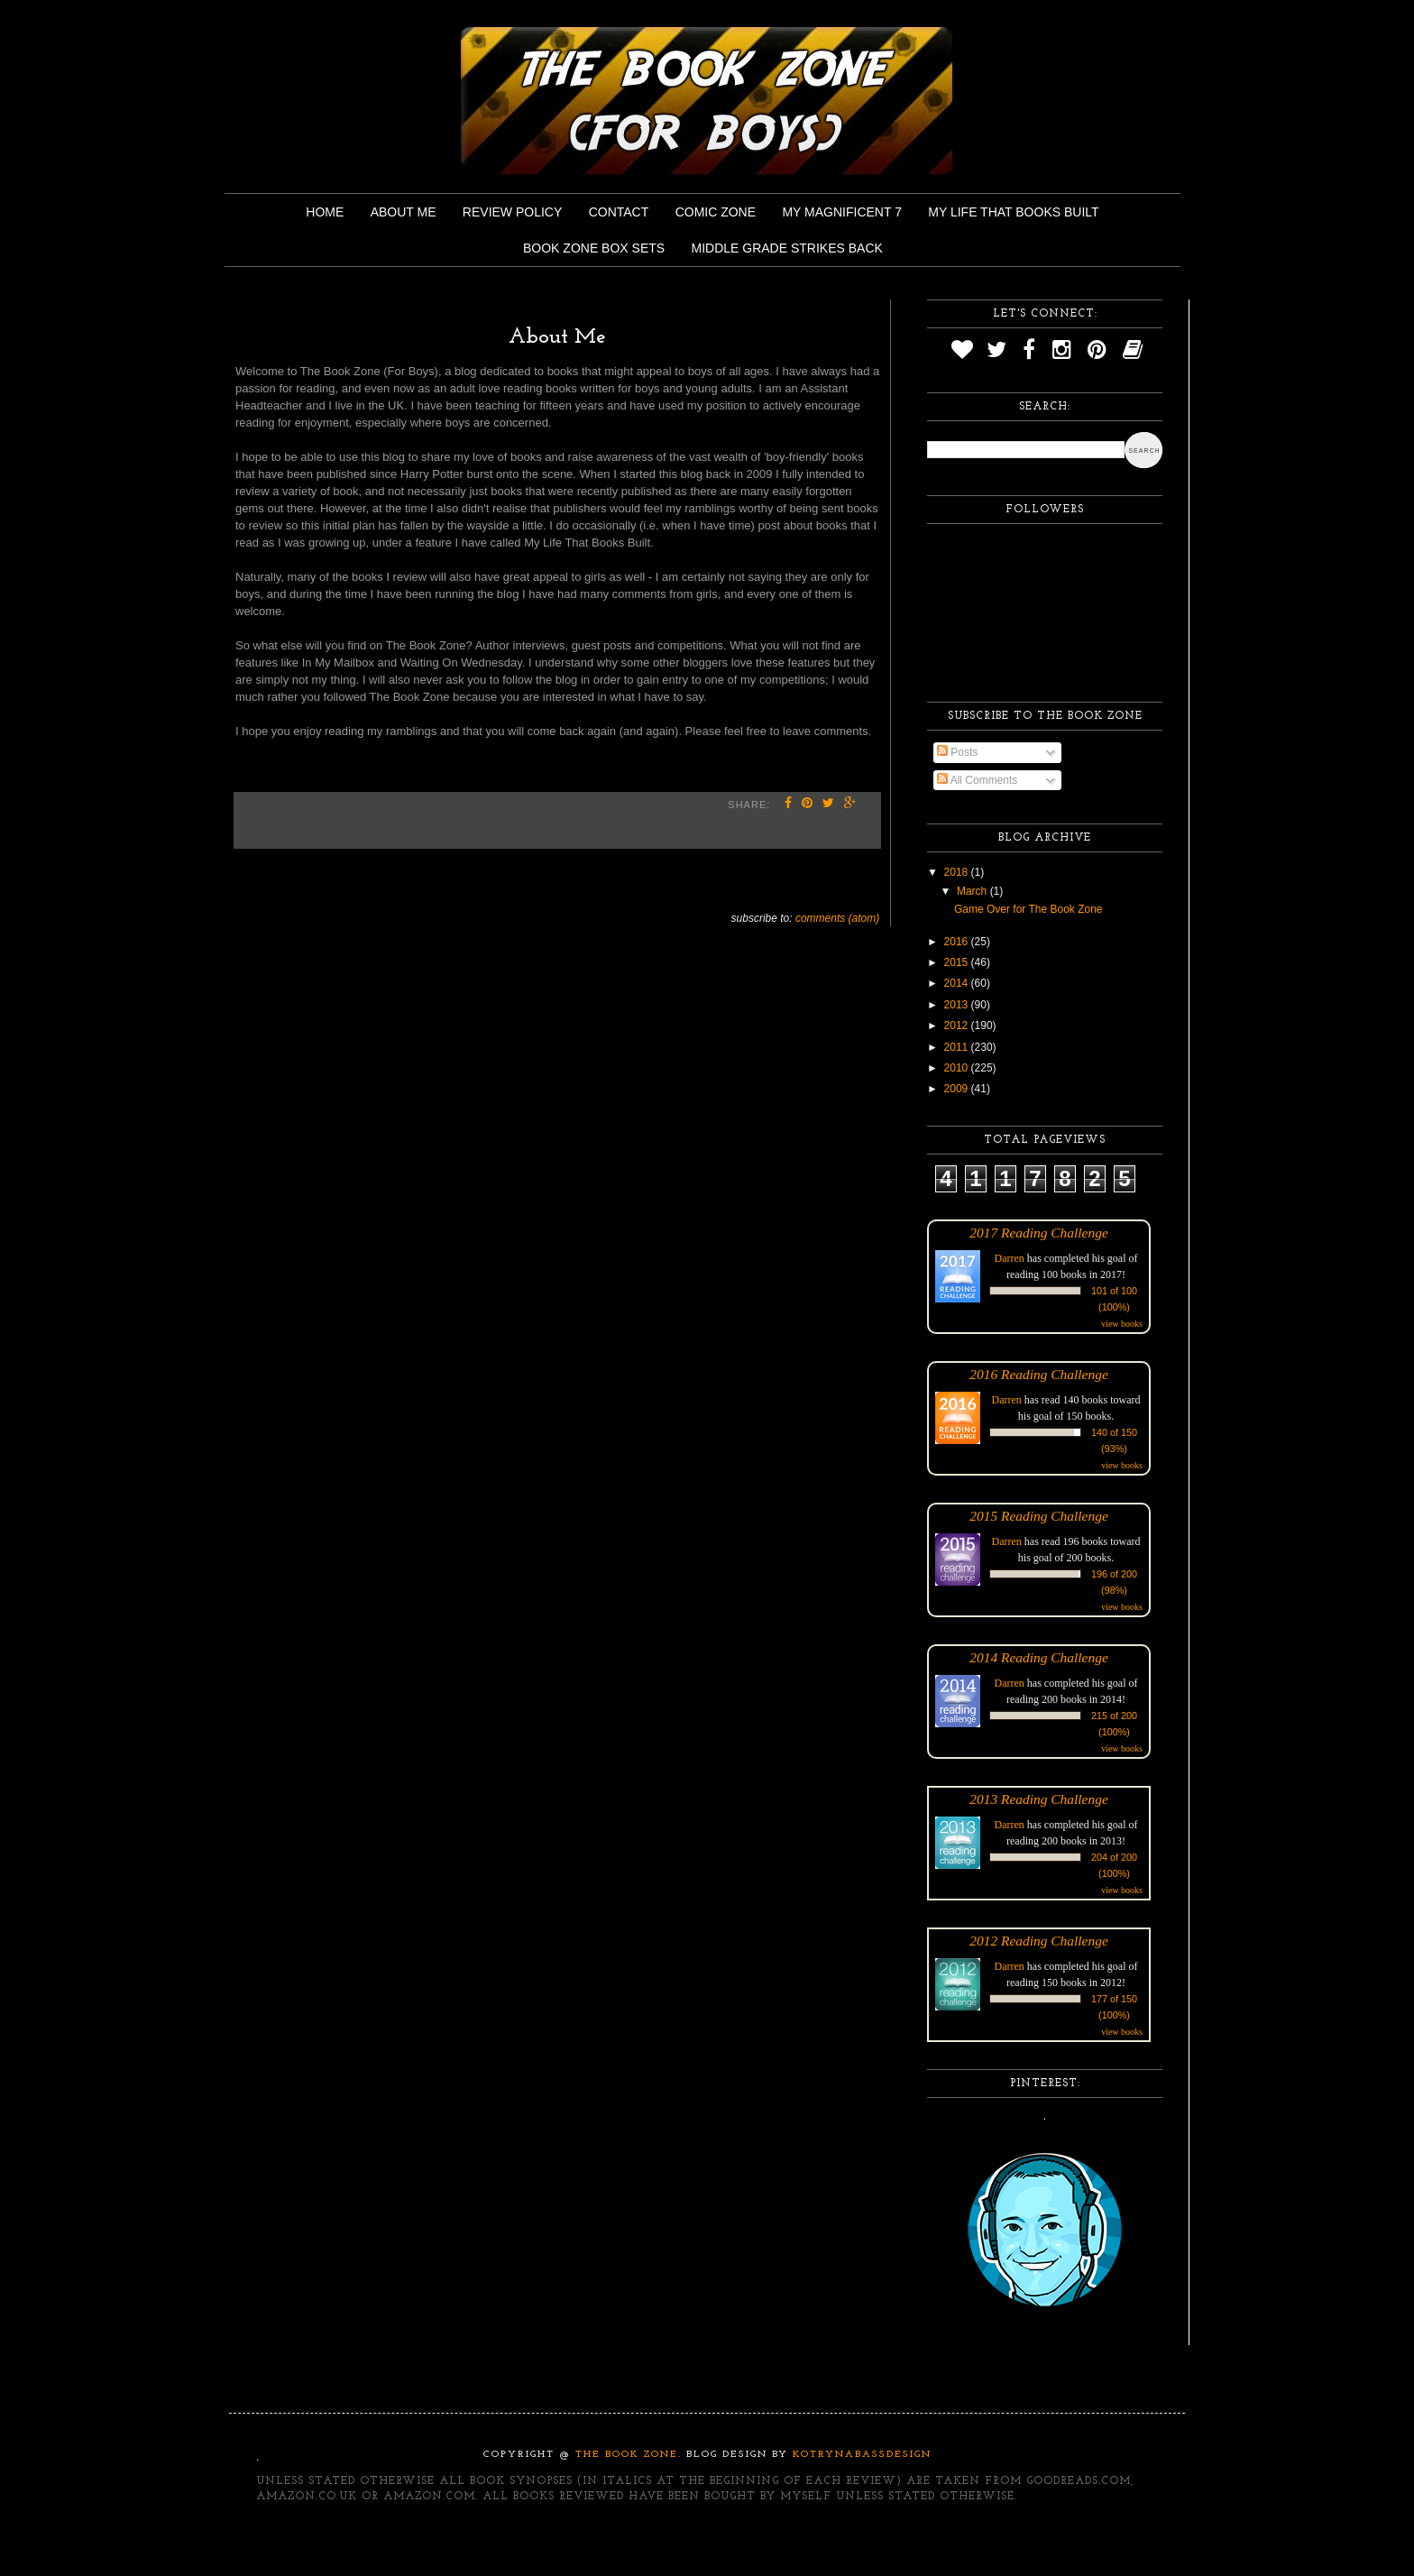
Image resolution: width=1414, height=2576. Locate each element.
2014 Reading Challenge (1038, 1657)
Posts (957, 752)
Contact (619, 212)
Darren (1009, 1258)
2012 (957, 1025)
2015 (957, 962)
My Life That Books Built (1013, 212)
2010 (957, 1068)
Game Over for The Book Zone (1028, 909)
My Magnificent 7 (842, 212)
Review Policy (512, 212)
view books (1122, 1324)
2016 (957, 941)
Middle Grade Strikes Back (787, 248)
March (973, 891)
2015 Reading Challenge (1038, 1515)
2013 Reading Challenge (1038, 1799)
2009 (957, 1088)
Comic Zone (715, 212)
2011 (957, 1047)
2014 (957, 983)
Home (325, 212)
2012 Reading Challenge (1038, 1940)
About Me (403, 212)
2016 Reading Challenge (1038, 1374)
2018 (957, 872)
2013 (957, 1004)
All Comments (977, 780)
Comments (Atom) (837, 918)
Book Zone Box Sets (594, 248)
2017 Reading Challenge (1038, 1232)
